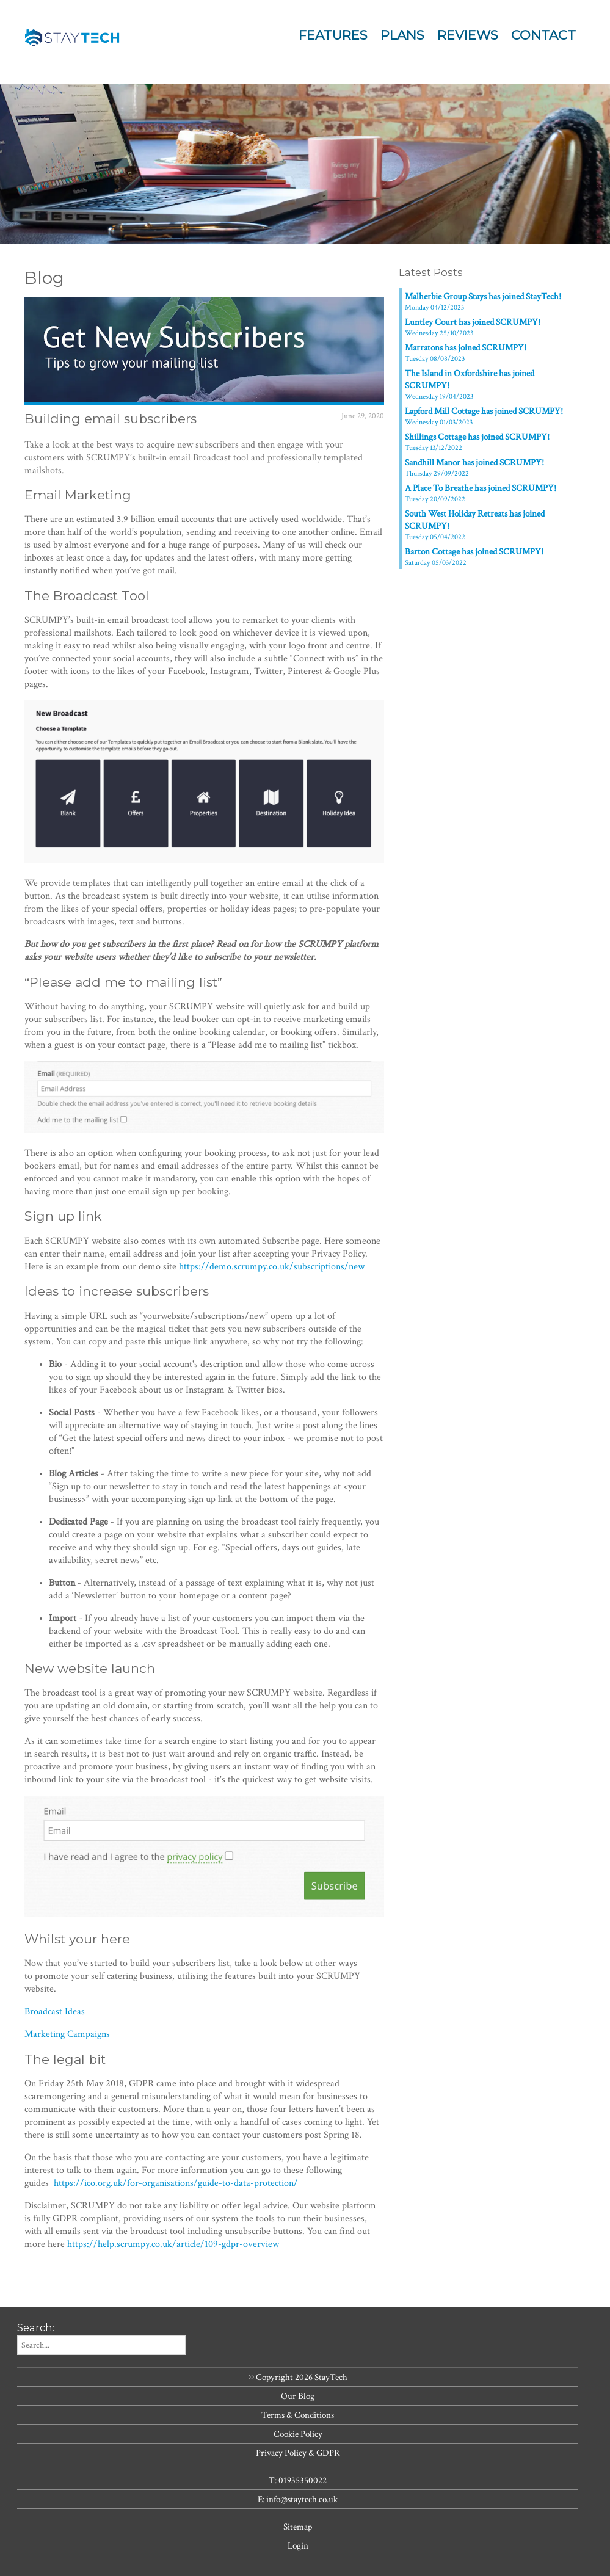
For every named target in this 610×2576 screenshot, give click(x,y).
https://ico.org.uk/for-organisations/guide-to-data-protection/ (176, 2183)
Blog (44, 277)
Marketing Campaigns (67, 2034)
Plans (402, 35)
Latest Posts (431, 272)
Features (333, 35)
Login (298, 2545)
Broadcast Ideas (54, 2011)
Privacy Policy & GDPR (298, 2453)
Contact (543, 35)
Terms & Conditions (297, 2415)
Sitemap (297, 2526)
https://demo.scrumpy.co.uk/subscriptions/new (272, 1266)
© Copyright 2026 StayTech (298, 2377)
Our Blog (297, 2396)
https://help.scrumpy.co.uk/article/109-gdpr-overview (173, 2244)
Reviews (467, 35)
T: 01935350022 (298, 2480)
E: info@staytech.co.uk (298, 2499)
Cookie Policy (298, 2434)
